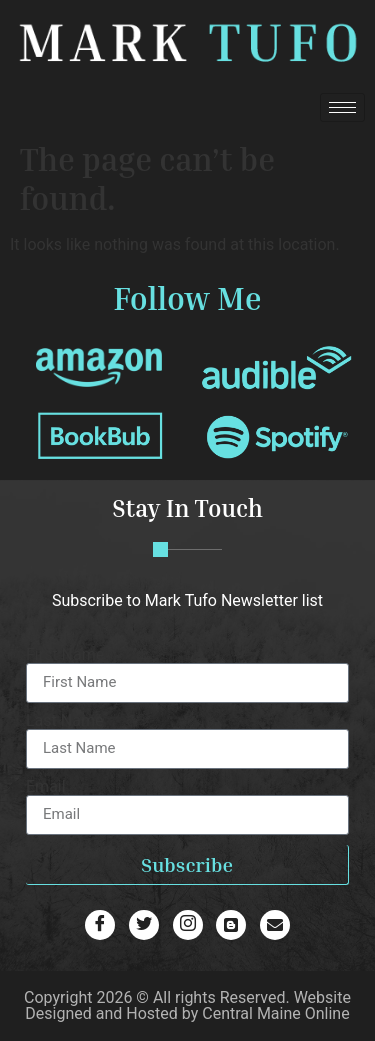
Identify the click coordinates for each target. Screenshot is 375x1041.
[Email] (275, 925)
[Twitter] (144, 925)
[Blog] (188, 925)
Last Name (64, 721)
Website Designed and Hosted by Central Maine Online (188, 1005)
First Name (65, 655)
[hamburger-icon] (342, 107)
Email (46, 787)
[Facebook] (100, 925)
